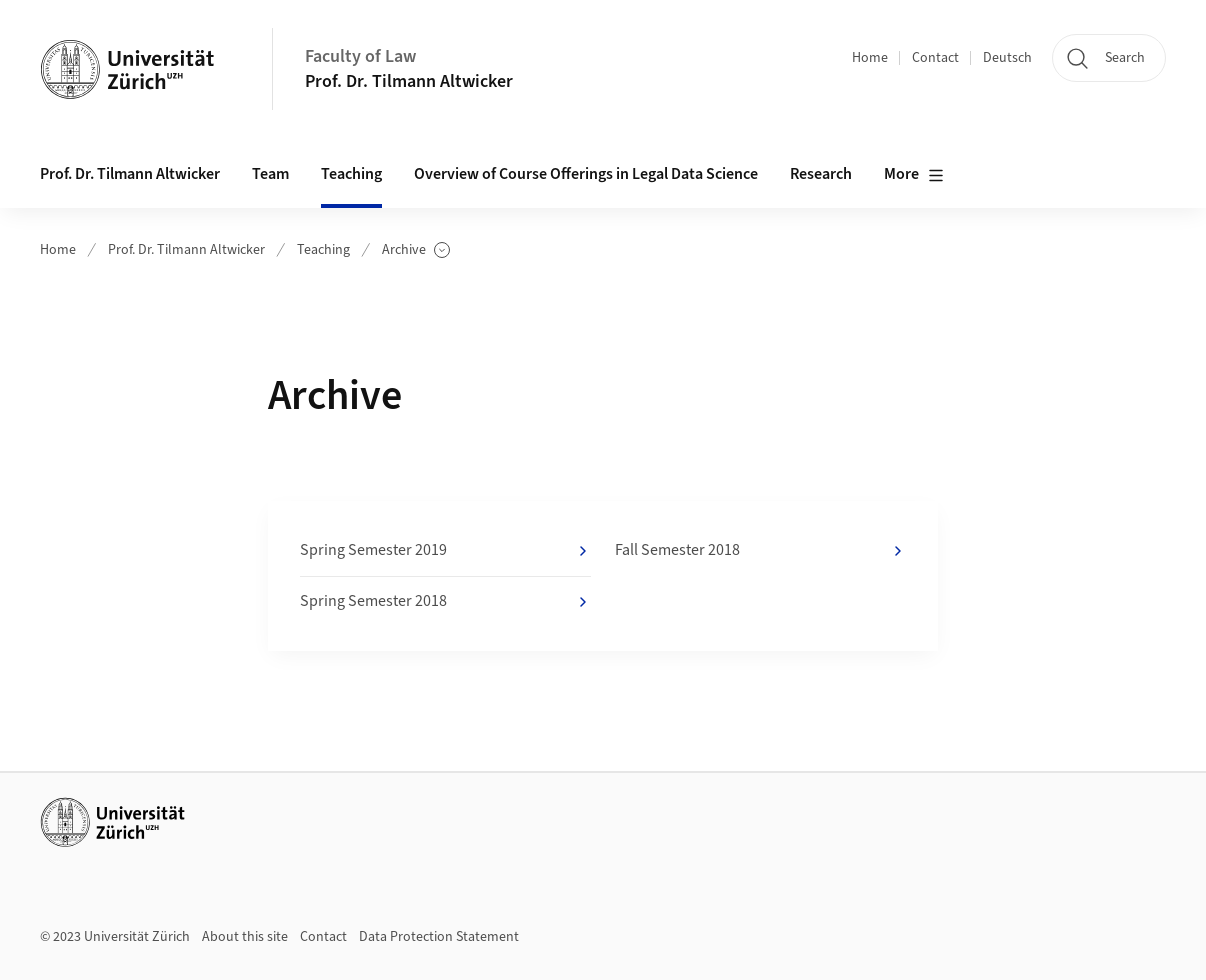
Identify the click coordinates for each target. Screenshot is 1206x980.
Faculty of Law (360, 56)
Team (270, 174)
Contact (935, 58)
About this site (245, 937)
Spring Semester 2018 (445, 602)
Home (870, 58)
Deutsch (1007, 58)
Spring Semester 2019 (445, 551)
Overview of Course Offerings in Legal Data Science (586, 174)
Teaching (323, 250)
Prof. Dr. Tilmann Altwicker (409, 81)
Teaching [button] (351, 174)
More (914, 175)
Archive (416, 250)
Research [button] (821, 174)
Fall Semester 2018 (760, 551)
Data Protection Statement (439, 937)
